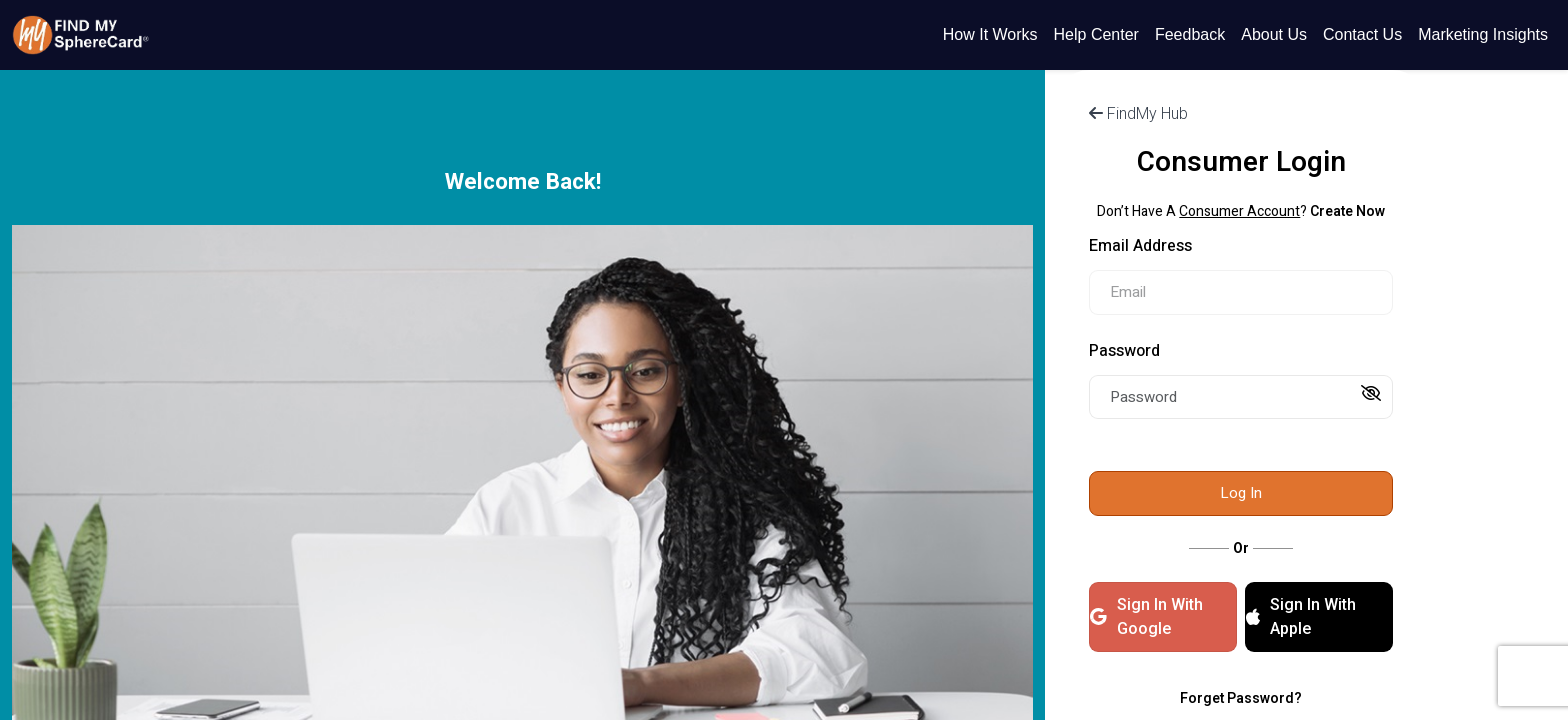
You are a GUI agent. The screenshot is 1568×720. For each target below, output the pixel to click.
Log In (1241, 493)
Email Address (1140, 246)
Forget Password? (1241, 698)
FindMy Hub (1138, 113)
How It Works (990, 34)
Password (1124, 351)
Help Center (1096, 34)
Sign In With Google (1146, 616)
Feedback (1190, 34)
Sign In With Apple (1301, 616)
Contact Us (1362, 34)
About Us (1274, 34)
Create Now (1347, 211)
